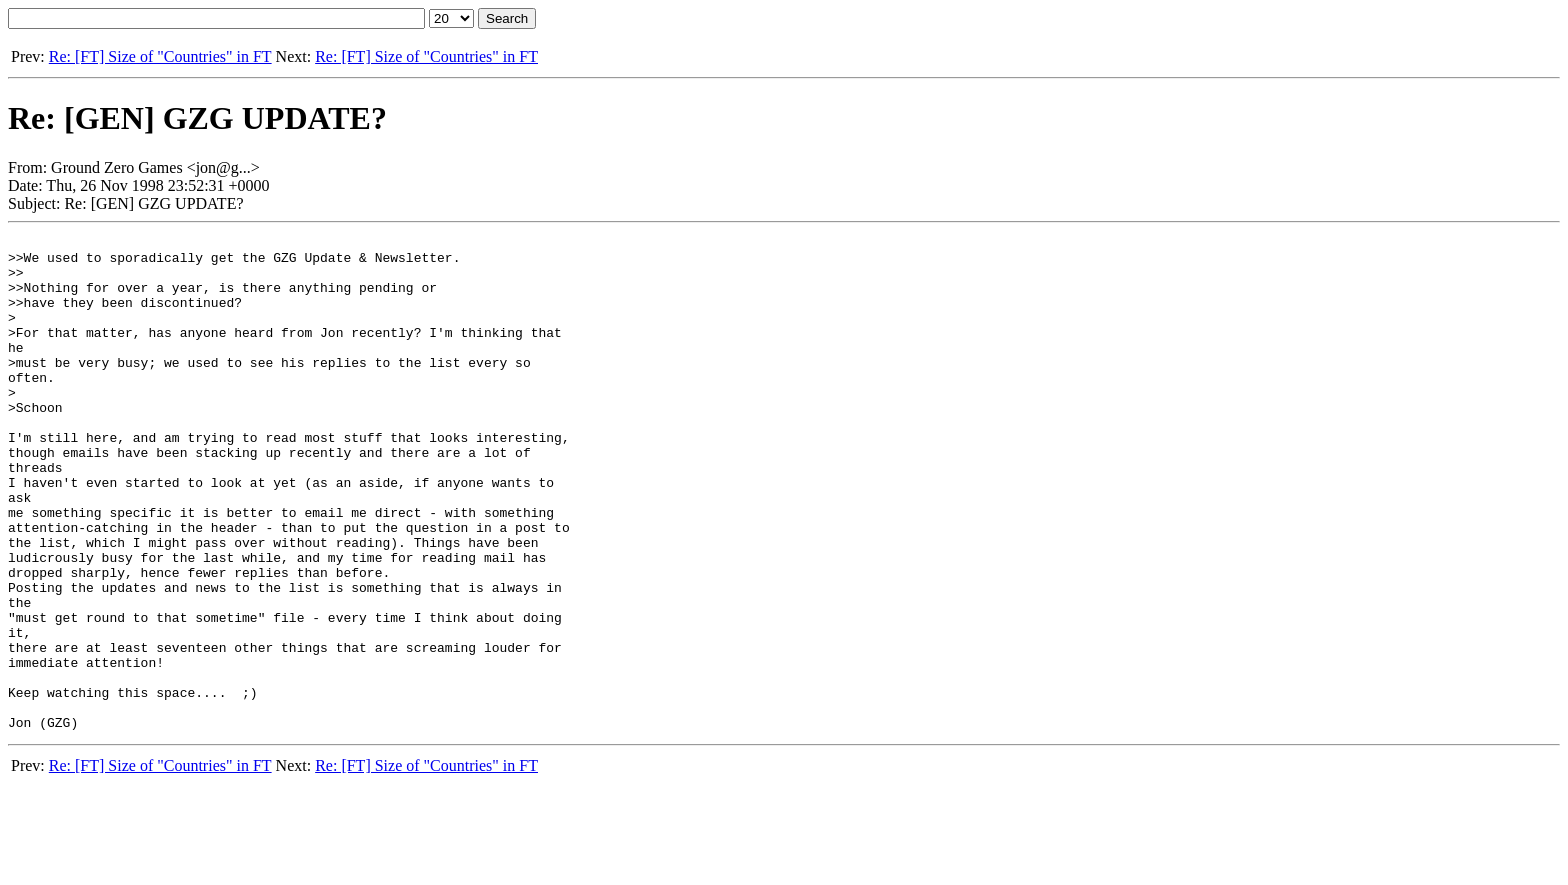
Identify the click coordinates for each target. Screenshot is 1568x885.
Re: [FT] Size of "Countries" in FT (160, 56)
